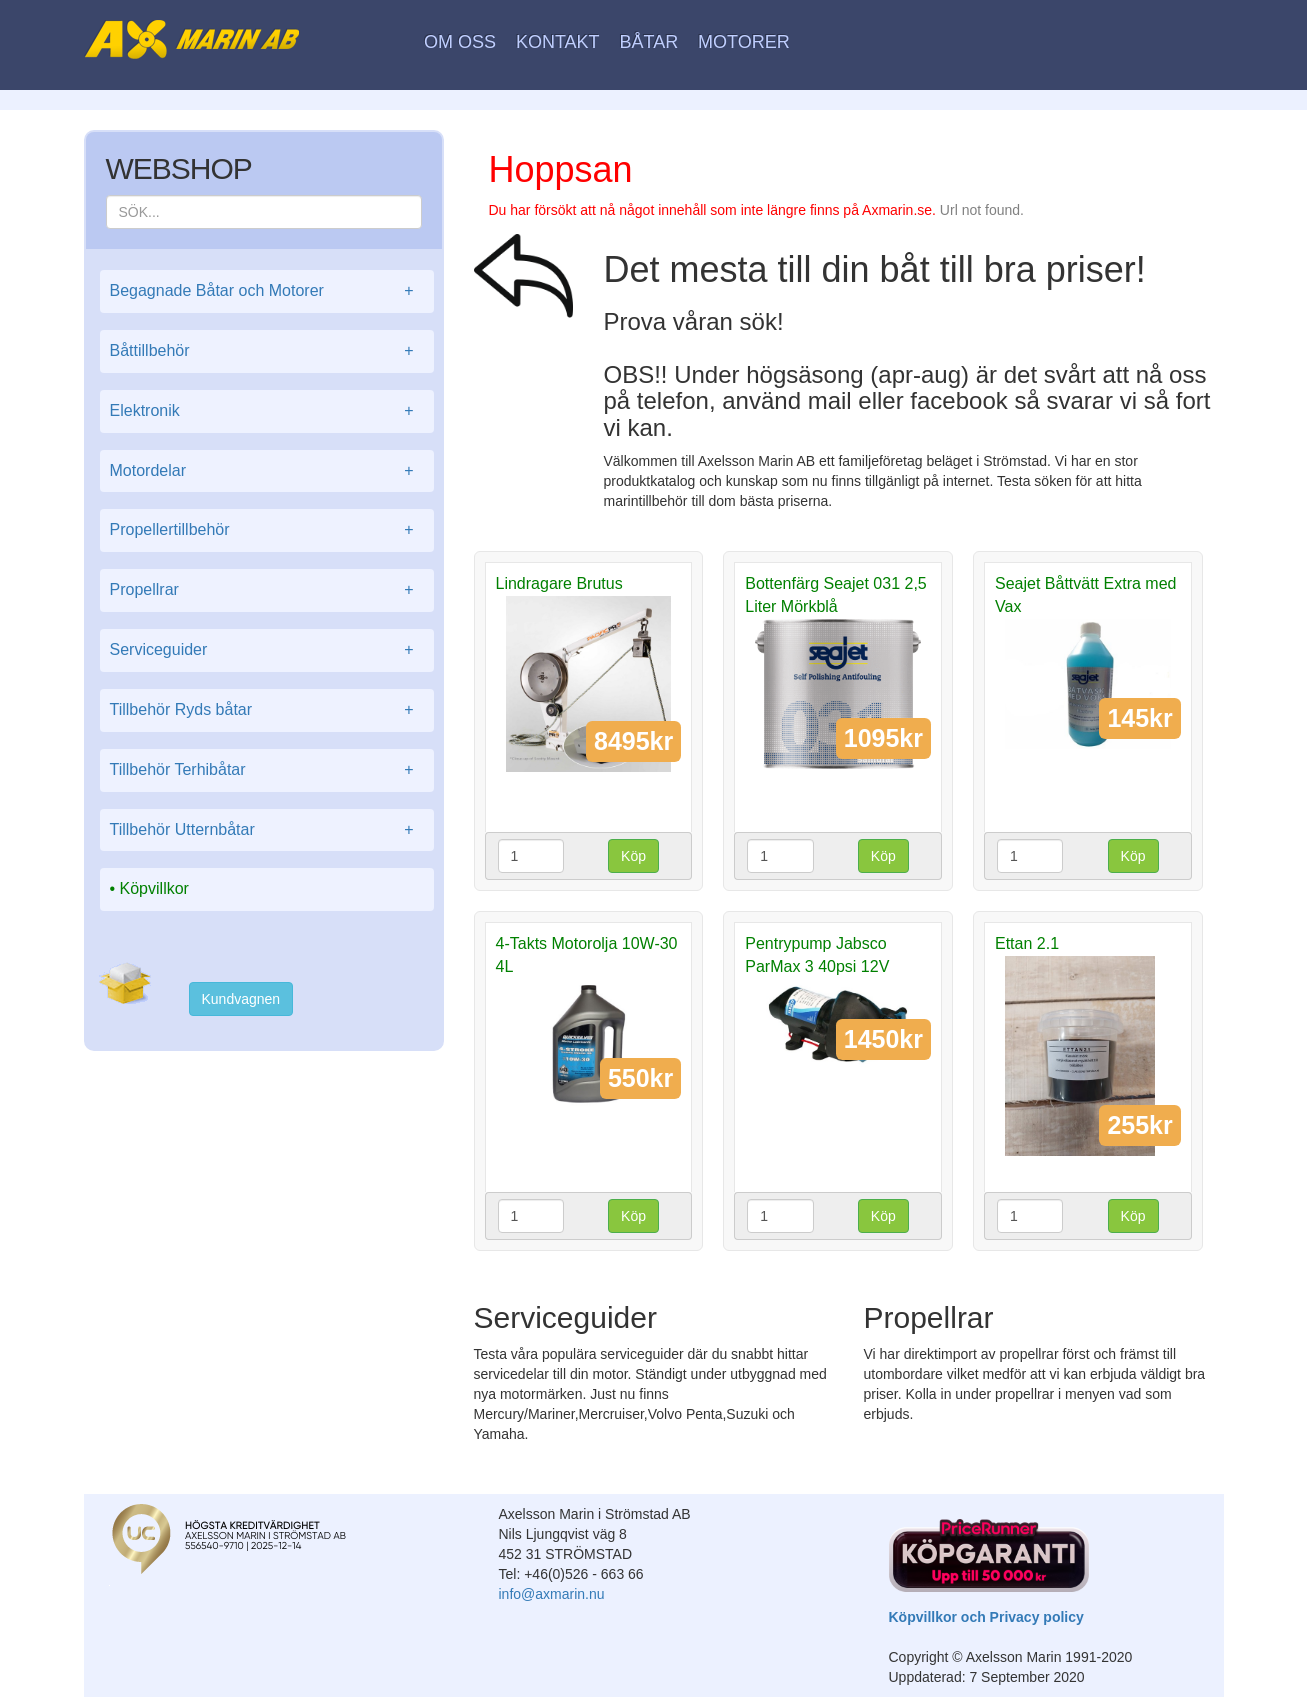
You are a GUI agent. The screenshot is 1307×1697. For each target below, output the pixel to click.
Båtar (648, 42)
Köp (633, 856)
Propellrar (267, 590)
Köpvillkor (154, 888)
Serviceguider (267, 650)
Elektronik (267, 411)
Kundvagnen (241, 999)
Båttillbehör (267, 351)
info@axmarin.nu (552, 1594)
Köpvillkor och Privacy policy (986, 1617)
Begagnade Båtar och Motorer (267, 291)
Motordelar (267, 471)
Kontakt (558, 42)
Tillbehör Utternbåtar (267, 830)
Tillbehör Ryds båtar (267, 710)
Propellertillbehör (267, 530)
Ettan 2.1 (1027, 943)
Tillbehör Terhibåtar (267, 770)
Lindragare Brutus (559, 583)
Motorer (744, 42)
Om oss (460, 42)
